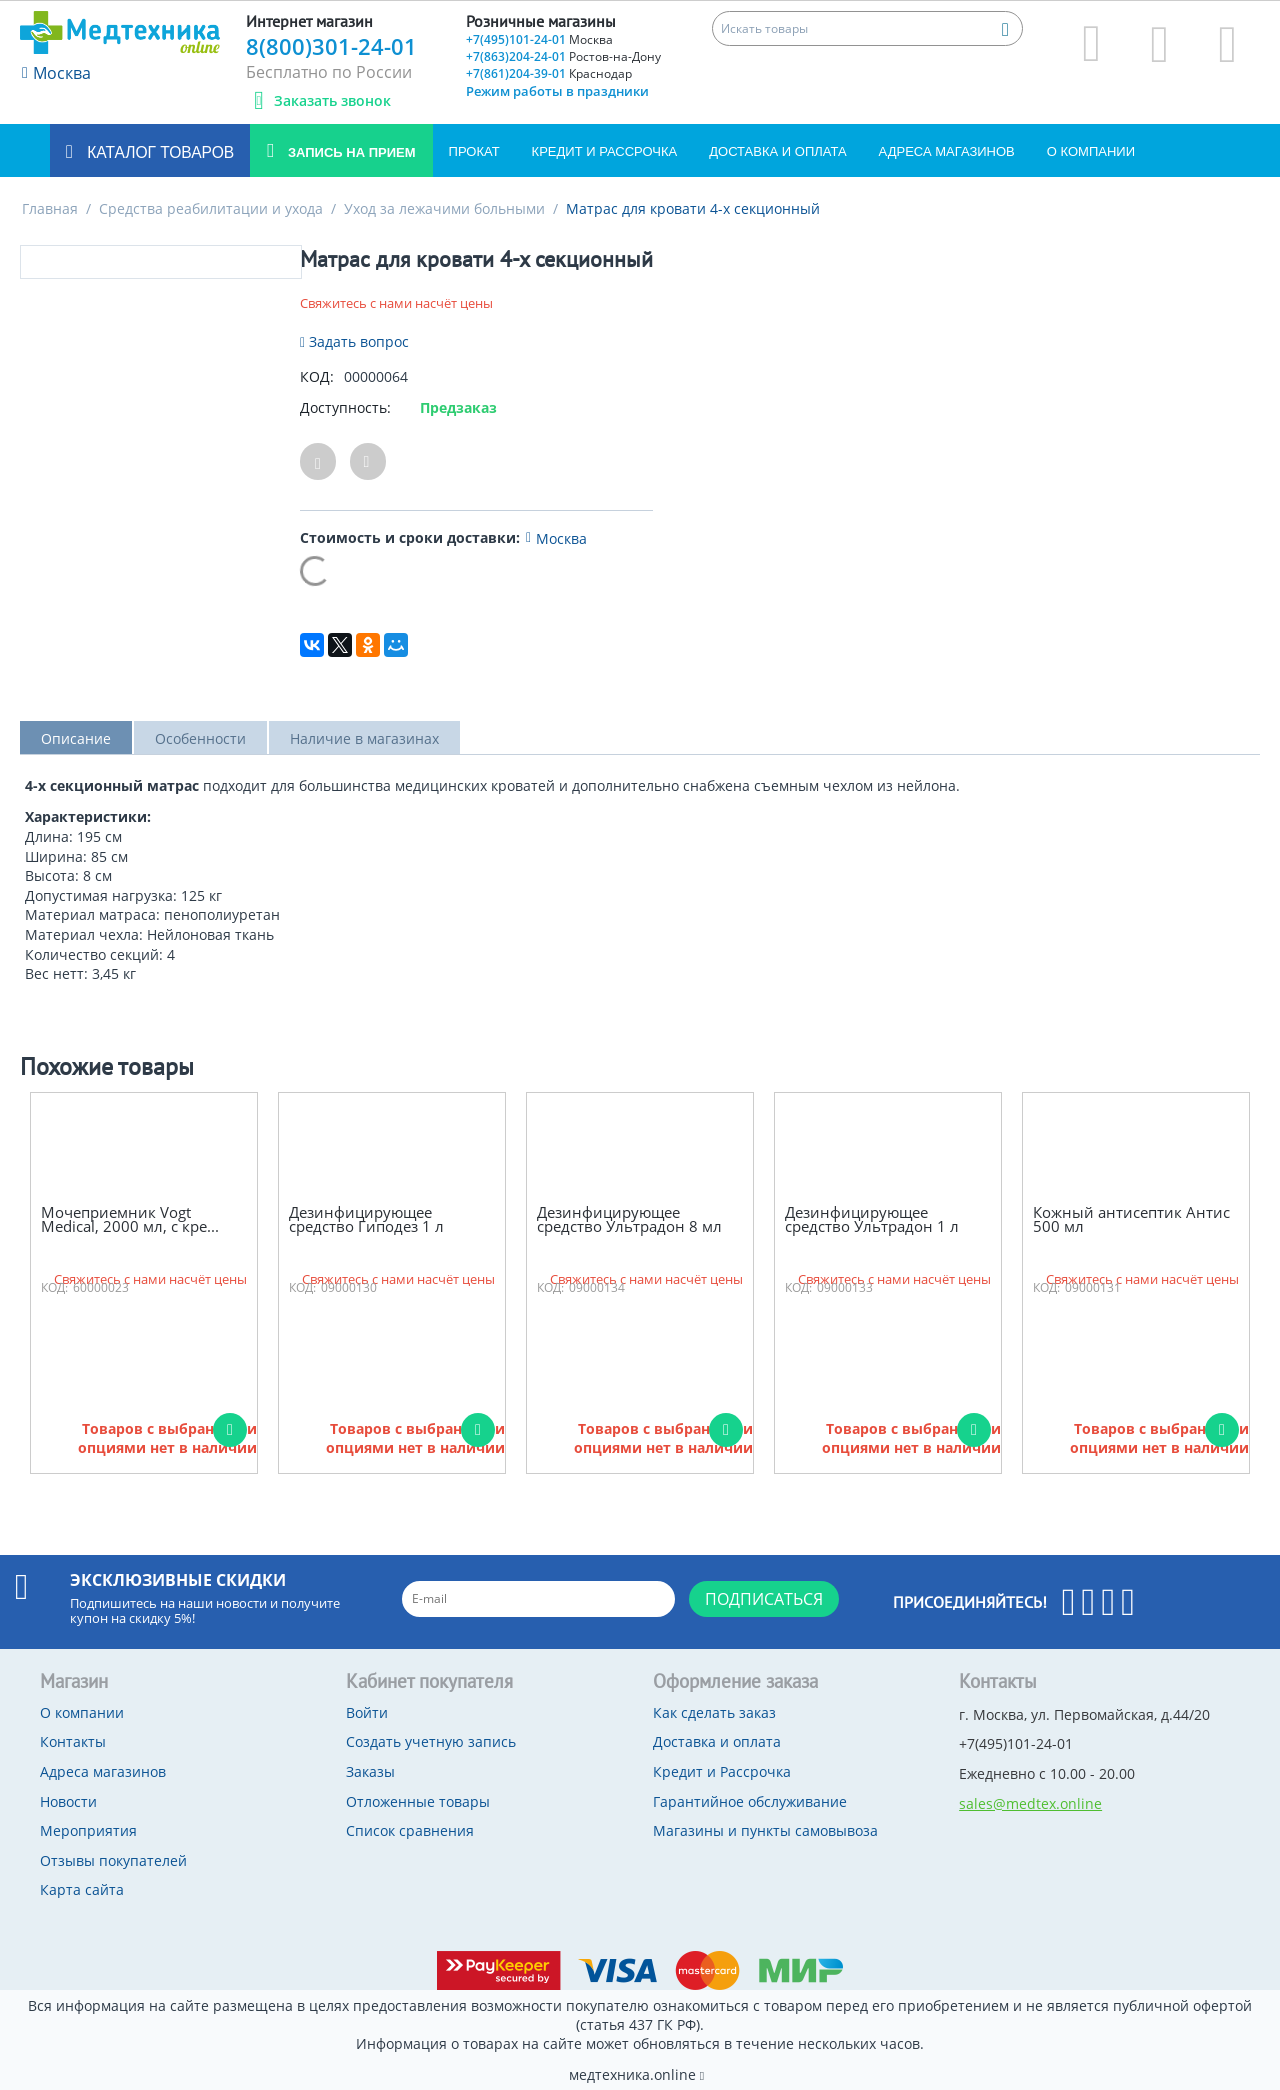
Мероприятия (88, 1830)
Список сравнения (410, 1830)
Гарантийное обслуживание (750, 1801)
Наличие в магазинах (364, 738)
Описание (76, 738)
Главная (50, 208)
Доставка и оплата (777, 151)
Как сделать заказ (714, 1712)
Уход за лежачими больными (444, 208)
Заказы (370, 1771)
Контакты (73, 1741)
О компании (1091, 151)
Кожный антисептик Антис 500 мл (1131, 1219)
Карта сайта (82, 1889)
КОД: (317, 376)
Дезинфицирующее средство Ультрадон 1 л (872, 1219)
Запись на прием (349, 152)
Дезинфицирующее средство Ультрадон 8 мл (629, 1219)
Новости (68, 1801)
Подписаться (764, 1599)
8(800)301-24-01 (331, 46)
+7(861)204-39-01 (549, 73)
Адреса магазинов (947, 151)
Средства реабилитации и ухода (211, 208)
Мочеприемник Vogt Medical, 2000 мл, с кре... (130, 1219)
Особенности (200, 738)
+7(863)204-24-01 (563, 56)
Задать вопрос (354, 341)
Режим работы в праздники (557, 91)
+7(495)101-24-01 (539, 39)
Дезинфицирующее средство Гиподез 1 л (366, 1219)
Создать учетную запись (431, 1741)
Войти (367, 1712)
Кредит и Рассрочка (605, 151)
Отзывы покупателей (113, 1860)
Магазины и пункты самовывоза (765, 1830)
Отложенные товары (418, 1801)
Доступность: (345, 407)
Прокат (474, 151)
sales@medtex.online (1030, 1803)
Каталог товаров (158, 152)
